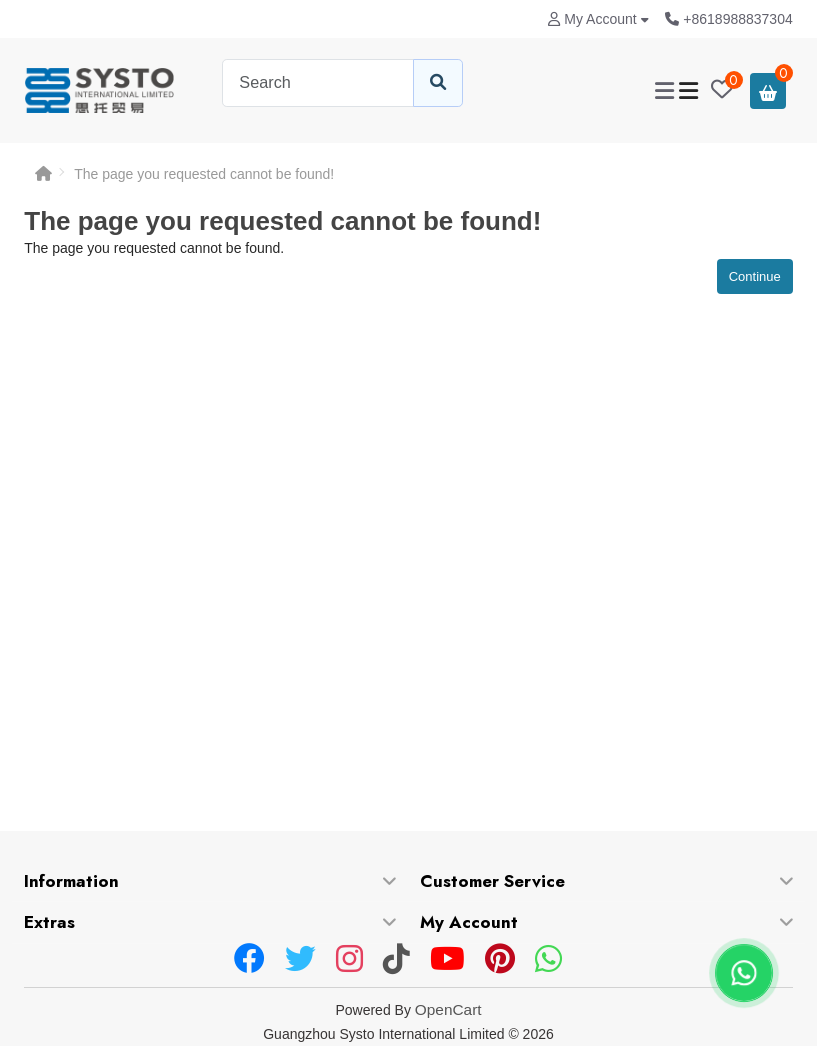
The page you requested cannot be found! (204, 174)
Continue (755, 276)
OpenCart (448, 1009)
